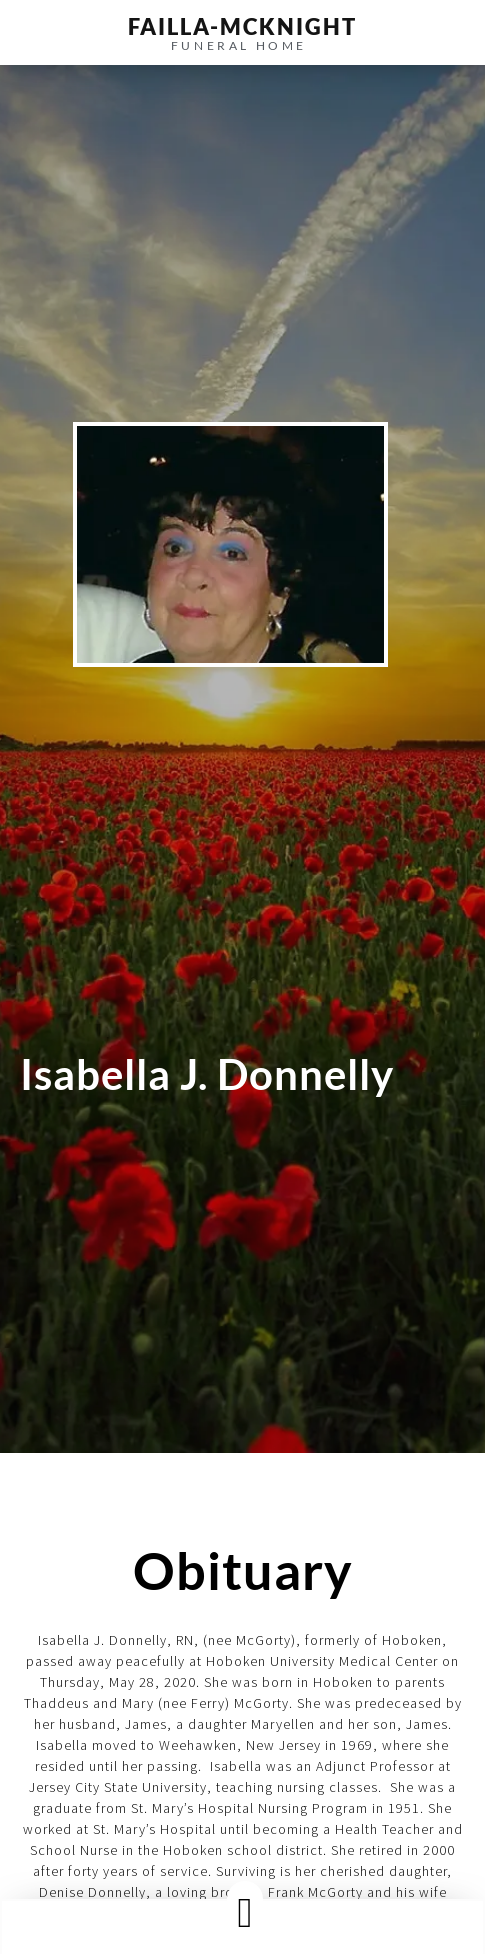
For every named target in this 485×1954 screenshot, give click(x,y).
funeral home (239, 45)
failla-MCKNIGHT (242, 26)
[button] (245, 1912)
